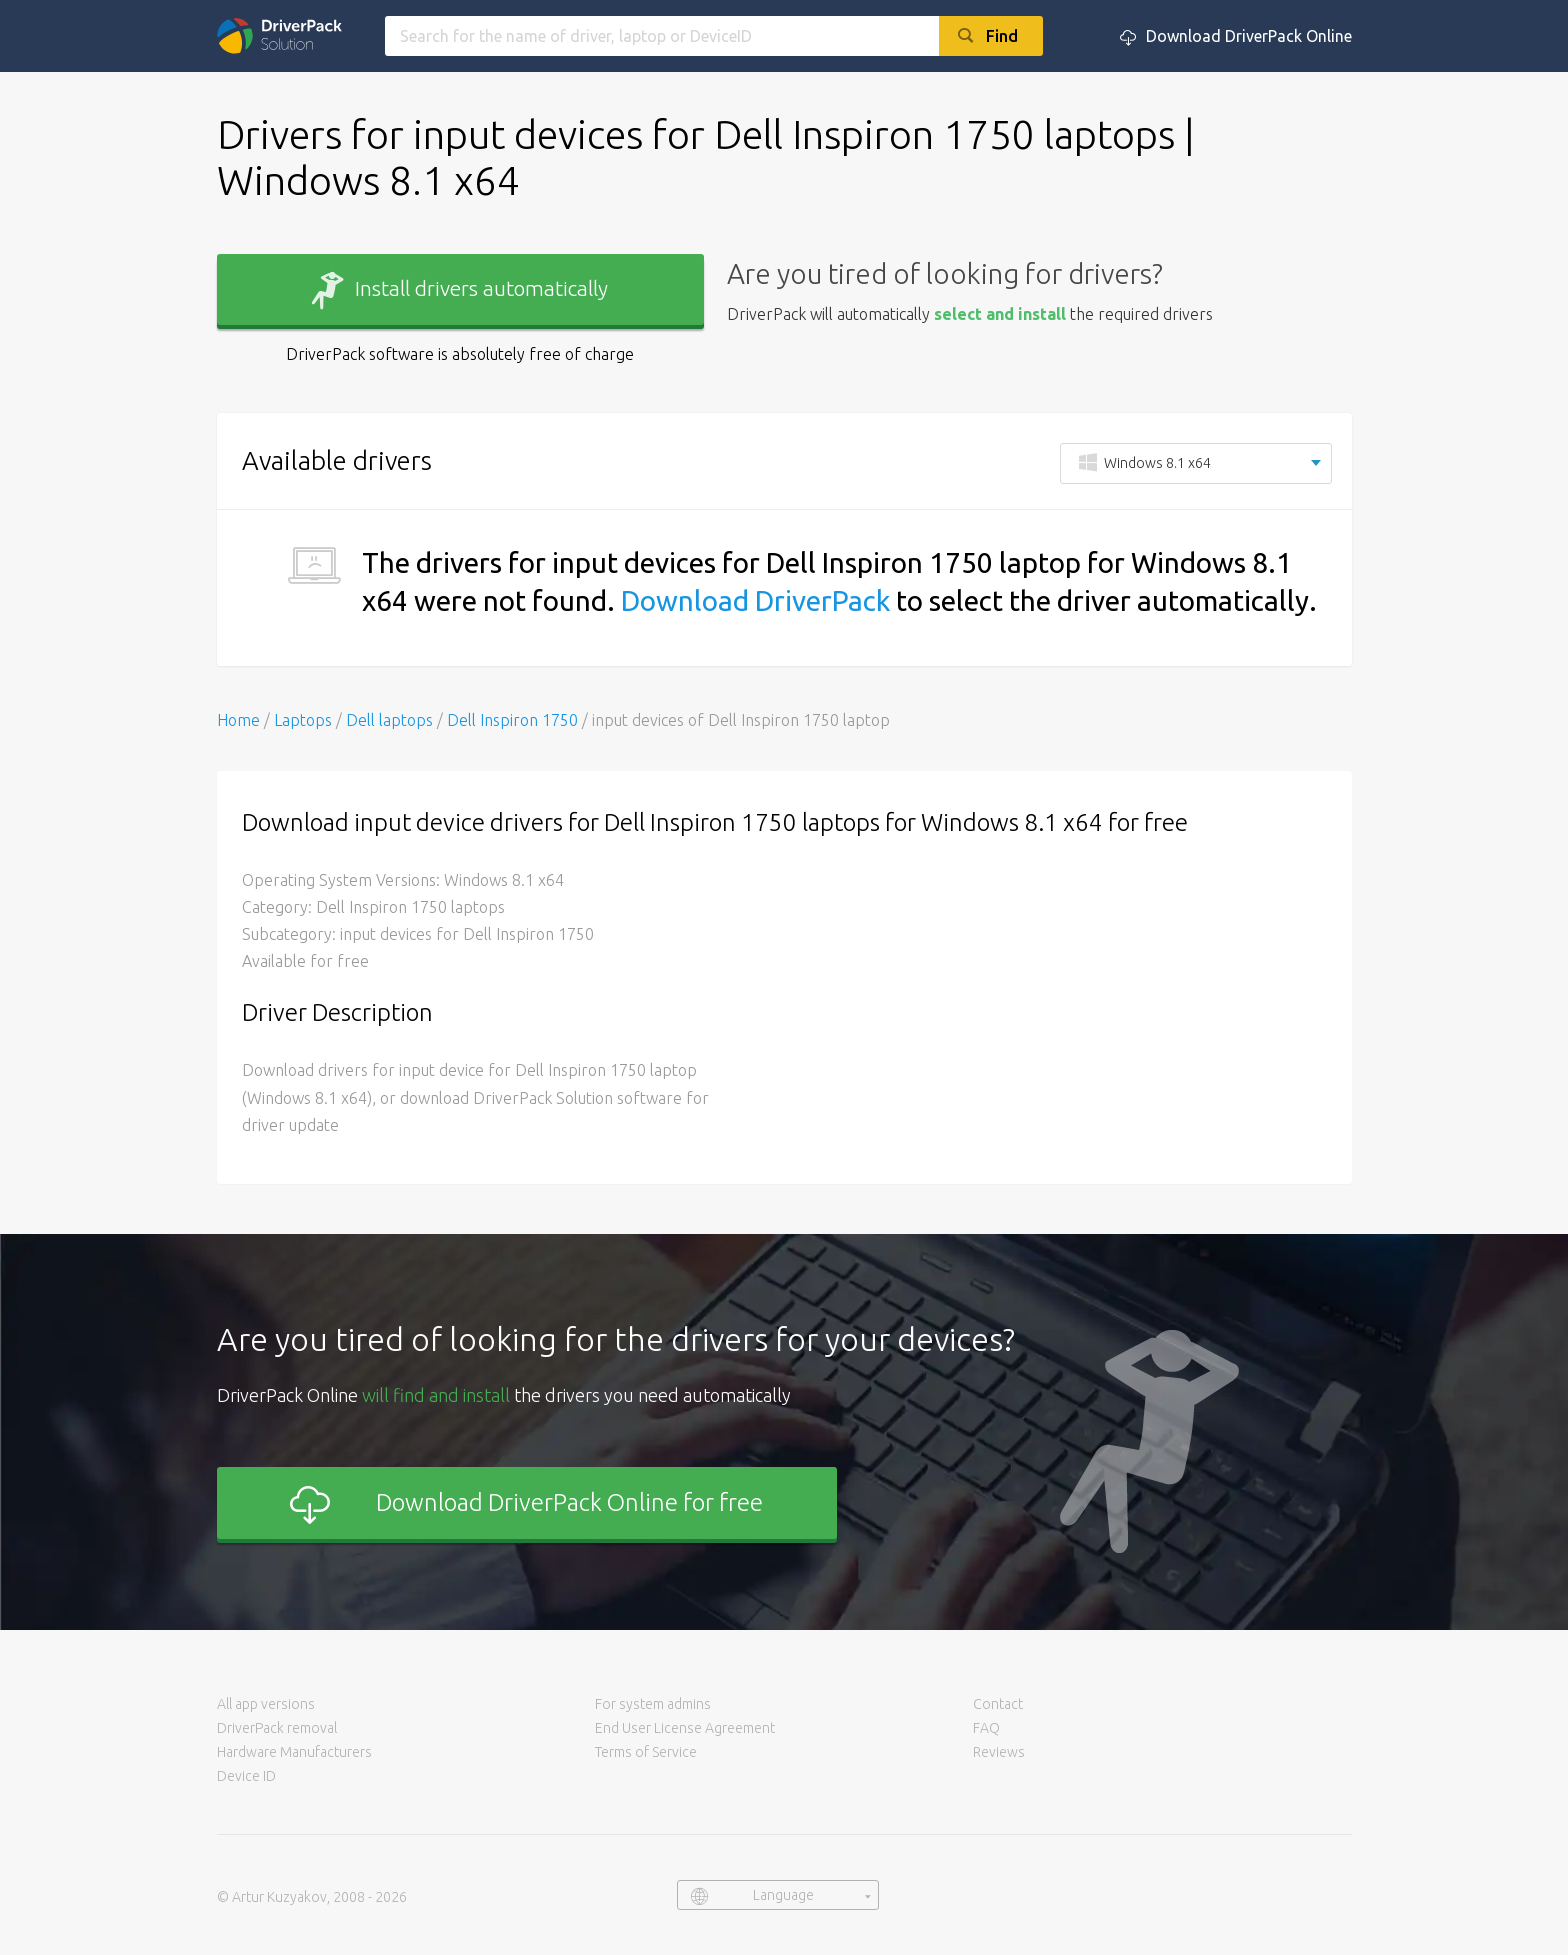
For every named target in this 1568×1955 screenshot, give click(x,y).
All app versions (266, 1704)
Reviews (999, 1752)
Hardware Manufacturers (294, 1752)
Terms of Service (646, 1752)
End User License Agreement (685, 1728)
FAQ (986, 1728)
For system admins (653, 1704)
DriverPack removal (277, 1728)
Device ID (246, 1776)
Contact (998, 1704)
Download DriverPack (755, 600)
